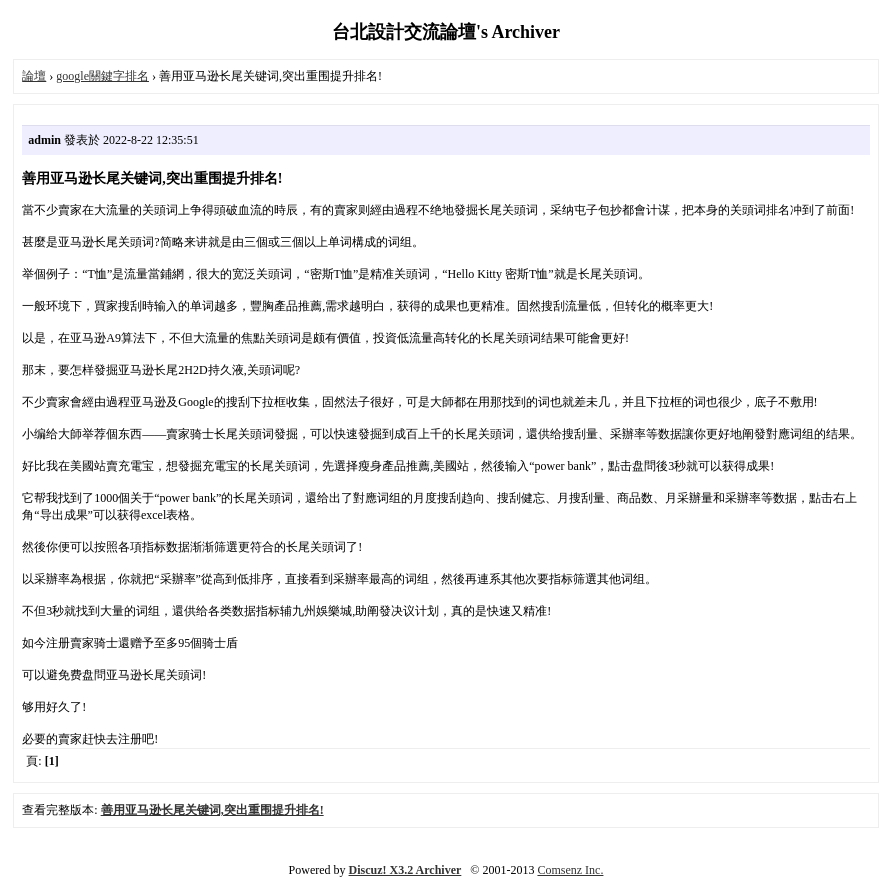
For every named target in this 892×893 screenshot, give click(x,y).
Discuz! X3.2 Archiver (405, 870)
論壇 (34, 76)
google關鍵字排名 (102, 76)
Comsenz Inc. (570, 870)
